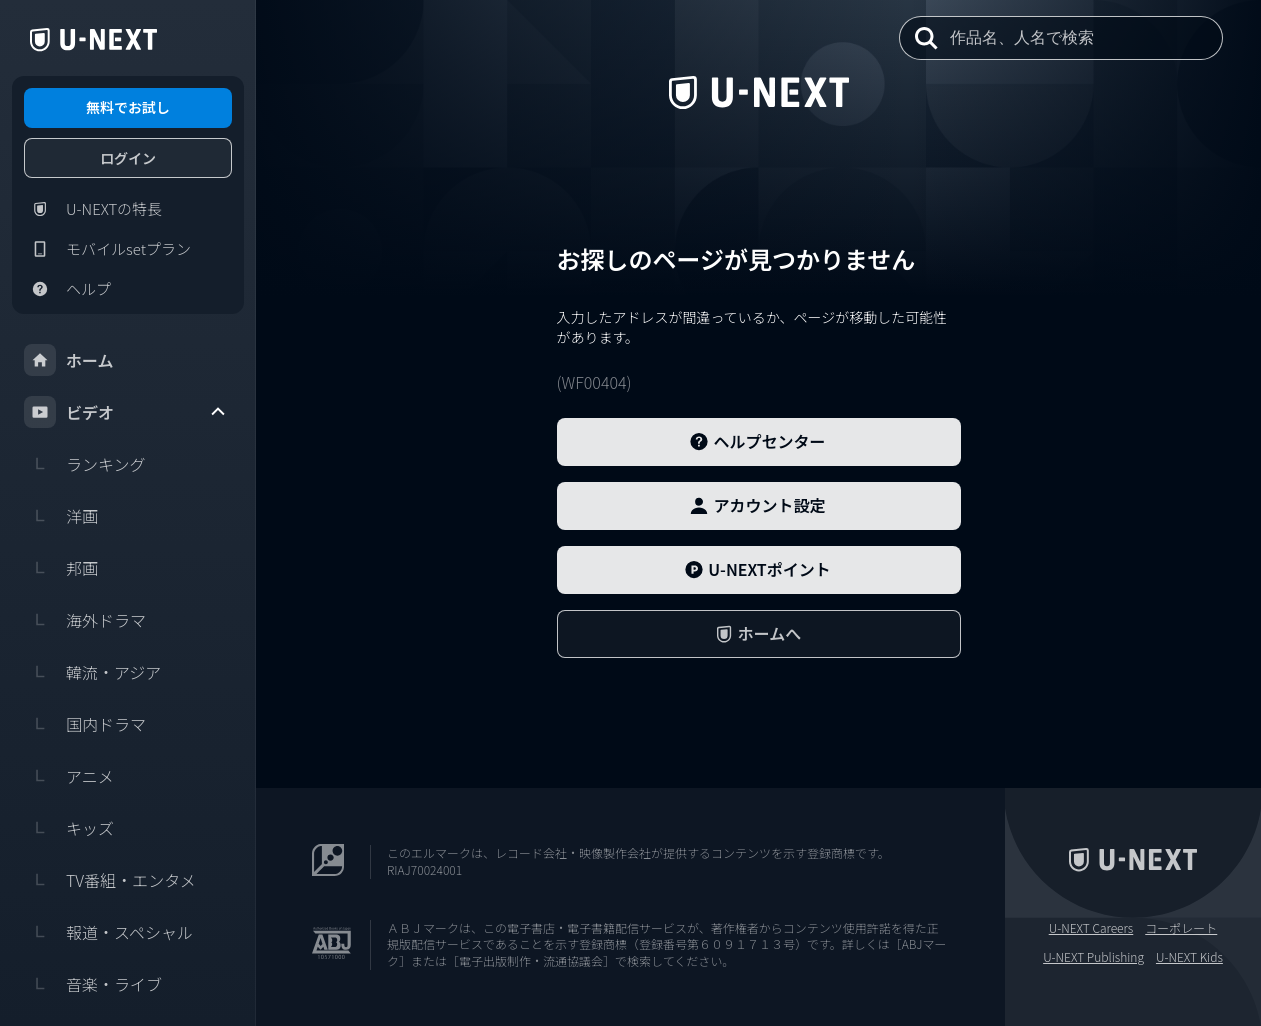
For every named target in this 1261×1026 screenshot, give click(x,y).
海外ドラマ (85, 620)
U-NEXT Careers (1091, 928)
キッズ (69, 828)
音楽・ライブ (93, 984)
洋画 (61, 516)
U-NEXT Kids (1189, 957)
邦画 (61, 568)
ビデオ (126, 412)
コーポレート (1181, 928)
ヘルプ (67, 289)
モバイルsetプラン (107, 249)
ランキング (85, 464)
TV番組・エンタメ (110, 880)
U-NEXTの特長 (93, 209)
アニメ (69, 776)
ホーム (69, 360)
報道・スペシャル (108, 932)
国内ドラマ (85, 724)
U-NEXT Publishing (1093, 957)
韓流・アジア (92, 672)
